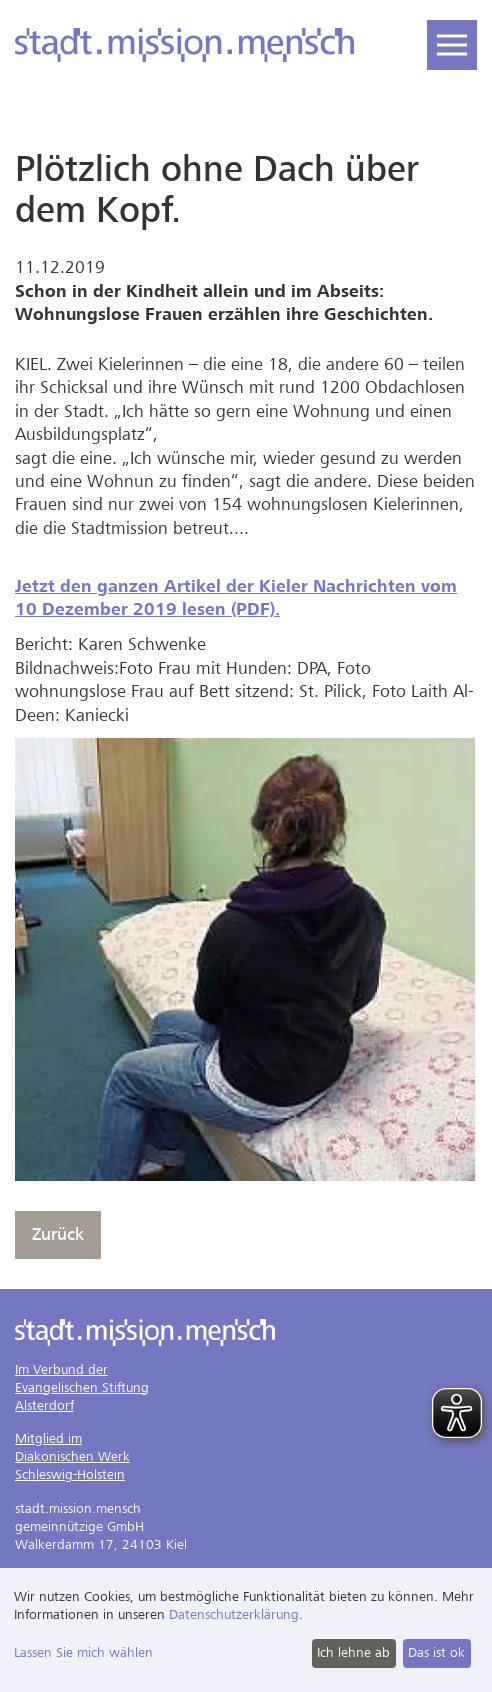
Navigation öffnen (447, 38)
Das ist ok (436, 1652)
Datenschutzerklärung (234, 1614)
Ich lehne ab (353, 1652)
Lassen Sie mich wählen (83, 1652)
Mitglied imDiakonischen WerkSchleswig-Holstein (72, 1456)
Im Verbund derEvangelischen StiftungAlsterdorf (82, 1387)
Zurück (58, 1234)
